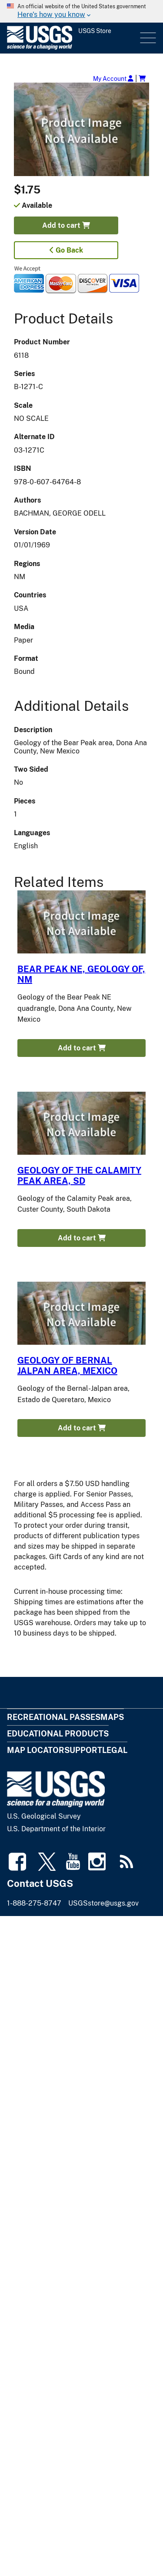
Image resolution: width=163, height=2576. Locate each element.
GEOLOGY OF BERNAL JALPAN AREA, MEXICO (67, 1365)
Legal (114, 1750)
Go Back (66, 250)
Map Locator (35, 1750)
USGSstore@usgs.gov (103, 1903)
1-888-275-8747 (34, 1903)
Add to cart (66, 225)
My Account (113, 78)
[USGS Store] (72, 38)
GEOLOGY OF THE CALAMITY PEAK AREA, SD (79, 1175)
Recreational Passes (53, 1717)
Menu (147, 38)
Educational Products (58, 1733)
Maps (112, 1717)
